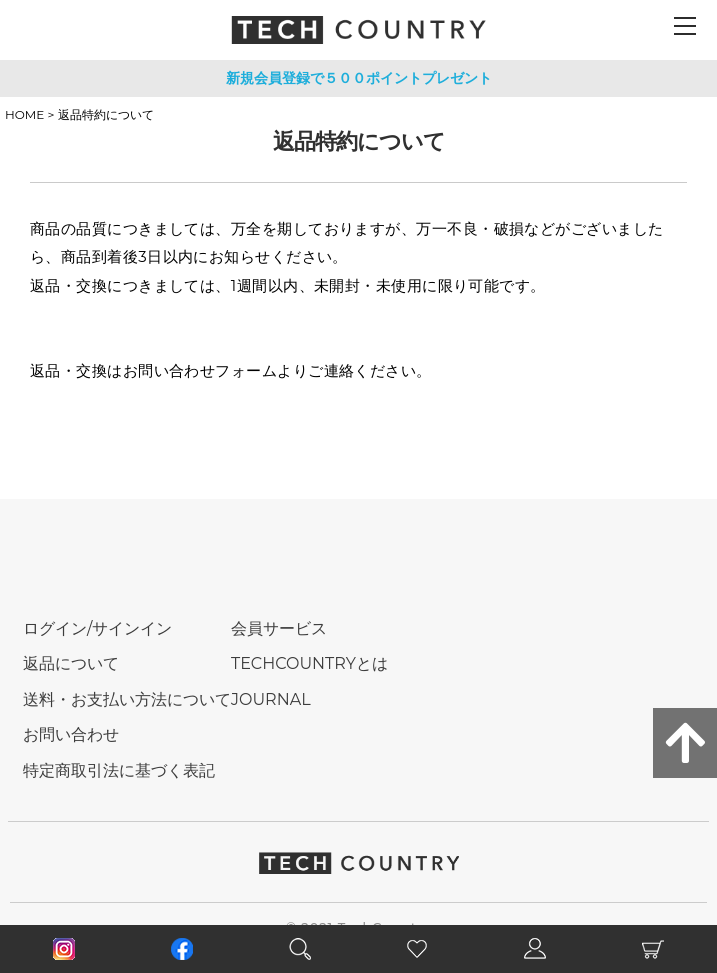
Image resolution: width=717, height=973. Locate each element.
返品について (71, 663)
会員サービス (279, 628)
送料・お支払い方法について (127, 699)
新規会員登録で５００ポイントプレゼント (359, 78)
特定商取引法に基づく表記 (119, 770)
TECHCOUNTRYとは (309, 663)
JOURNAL (271, 699)
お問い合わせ (71, 734)
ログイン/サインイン (97, 628)
